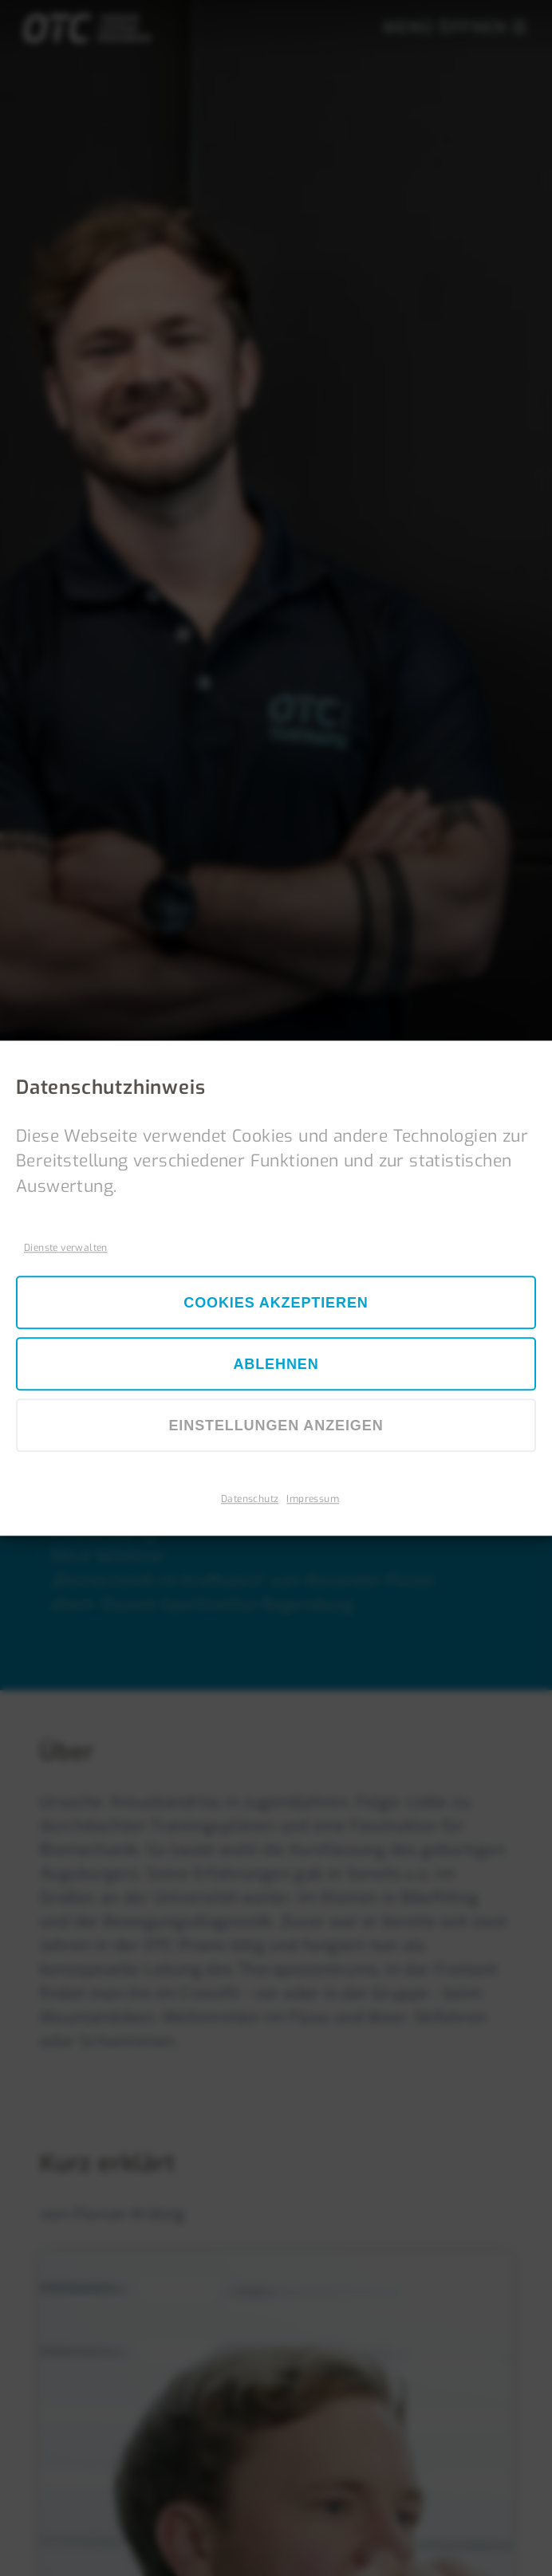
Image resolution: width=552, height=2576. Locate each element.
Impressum (312, 1499)
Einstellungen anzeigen (275, 1426)
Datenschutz (249, 1499)
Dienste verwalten (66, 1247)
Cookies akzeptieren (275, 1304)
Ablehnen (275, 1365)
